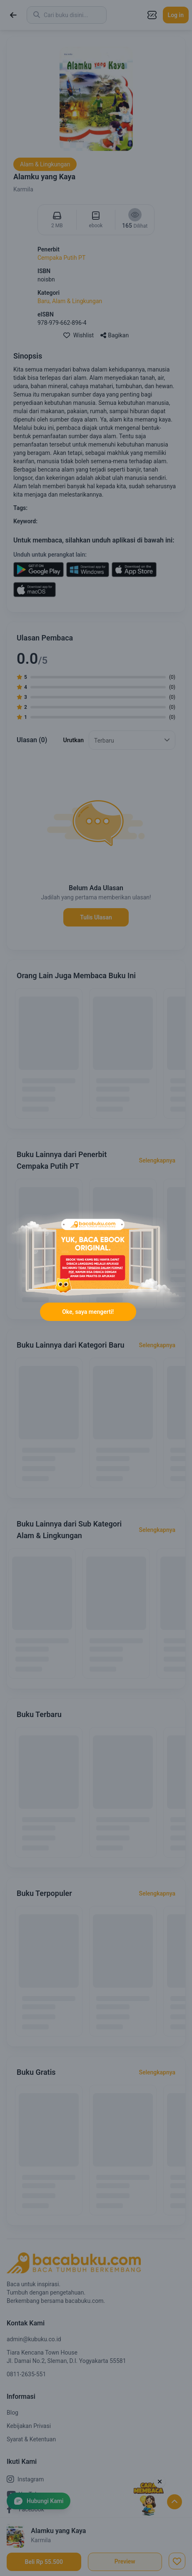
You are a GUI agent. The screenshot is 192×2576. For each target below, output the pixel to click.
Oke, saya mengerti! (88, 1311)
